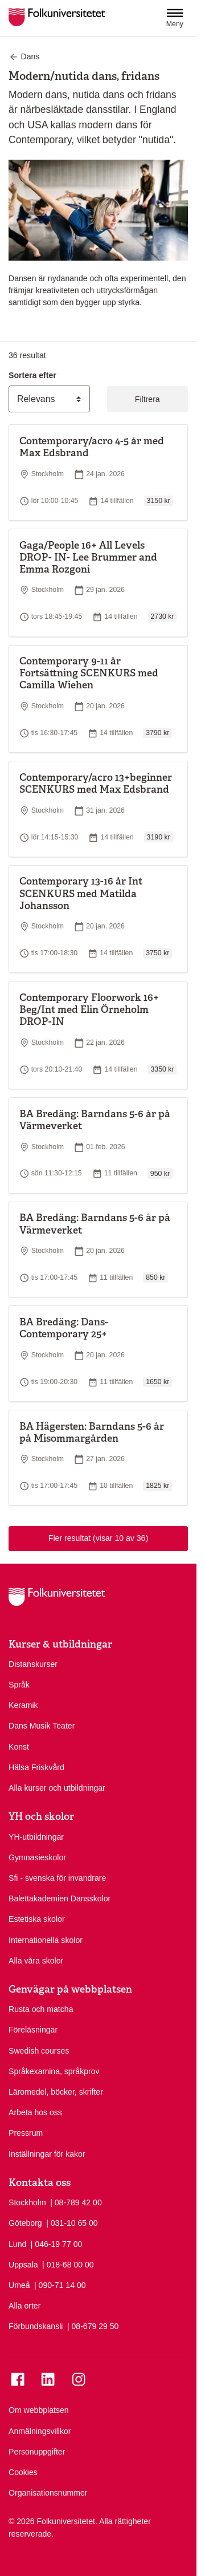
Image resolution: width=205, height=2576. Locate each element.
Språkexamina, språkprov (54, 2071)
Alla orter (24, 2305)
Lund (17, 2244)
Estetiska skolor (37, 1919)
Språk (19, 1684)
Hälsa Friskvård (36, 1767)
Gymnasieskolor (37, 1857)
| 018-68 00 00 (68, 2264)
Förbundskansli (36, 2326)
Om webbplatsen (39, 2410)
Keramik (23, 1705)
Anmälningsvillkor (40, 2431)
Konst (19, 1746)
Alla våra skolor (36, 1960)
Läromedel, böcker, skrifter (56, 2091)
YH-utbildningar (36, 1836)
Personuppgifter (37, 2451)
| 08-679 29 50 (93, 2326)
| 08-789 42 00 (76, 2202)
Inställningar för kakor (47, 2154)
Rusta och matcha (41, 2009)
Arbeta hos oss (35, 2112)
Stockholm (27, 2202)
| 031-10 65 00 (72, 2222)
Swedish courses (39, 2050)
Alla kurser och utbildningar (57, 1787)
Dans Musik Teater (42, 1725)
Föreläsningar (33, 2029)
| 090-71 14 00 (60, 2284)
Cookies (23, 2472)
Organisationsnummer (48, 2492)
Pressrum (26, 2132)
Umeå (19, 2285)
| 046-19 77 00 (57, 2243)
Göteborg (25, 2223)
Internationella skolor (46, 1940)
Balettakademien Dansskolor (59, 1898)
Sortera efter (32, 375)
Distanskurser (33, 1664)
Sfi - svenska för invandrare (57, 1878)
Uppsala (23, 2264)
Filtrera (147, 399)
